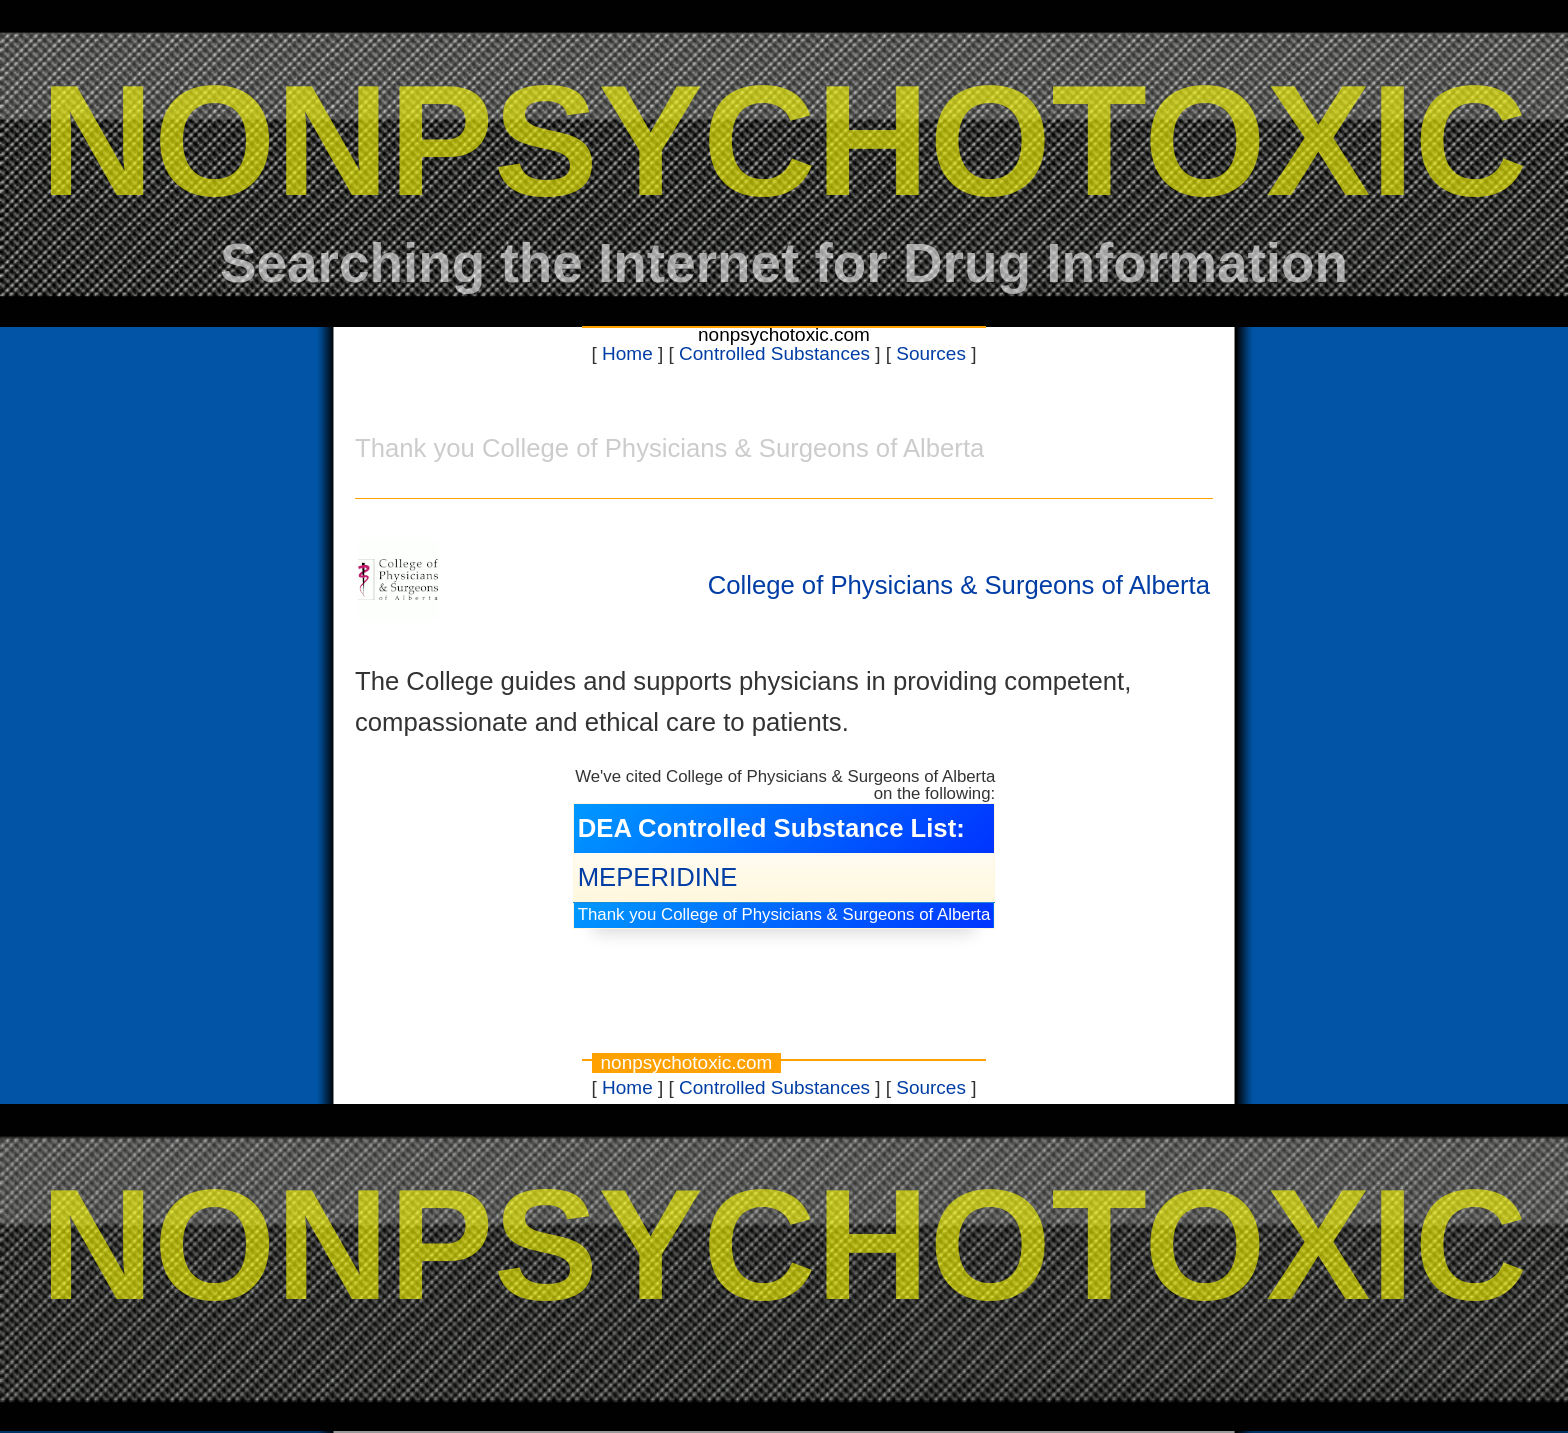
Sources (931, 353)
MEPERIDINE (658, 877)
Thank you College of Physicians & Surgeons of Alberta (784, 914)
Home (627, 353)
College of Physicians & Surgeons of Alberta (959, 585)
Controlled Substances (774, 353)
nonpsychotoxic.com (784, 334)
